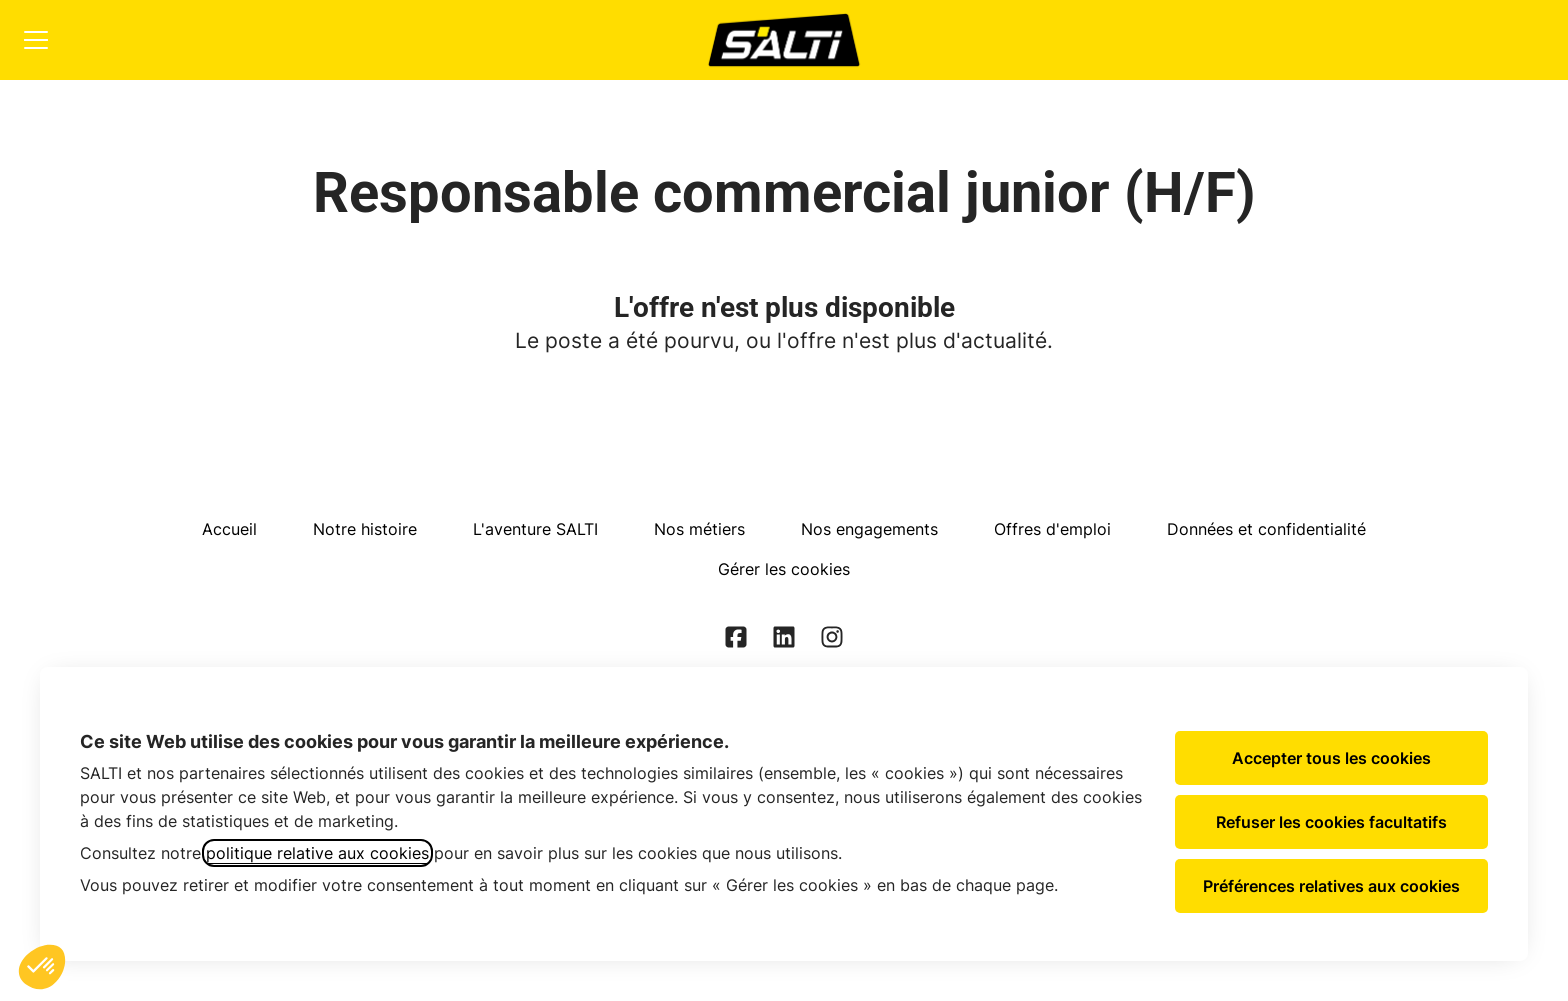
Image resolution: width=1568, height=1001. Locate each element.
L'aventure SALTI (535, 529)
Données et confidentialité (1266, 529)
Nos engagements (869, 529)
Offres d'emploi (1052, 529)
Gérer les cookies (784, 569)
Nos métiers (699, 529)
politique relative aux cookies (317, 853)
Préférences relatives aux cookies (1331, 886)
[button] (42, 967)
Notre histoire (365, 529)
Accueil (229, 529)
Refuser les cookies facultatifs (1331, 822)
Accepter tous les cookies (1331, 758)
